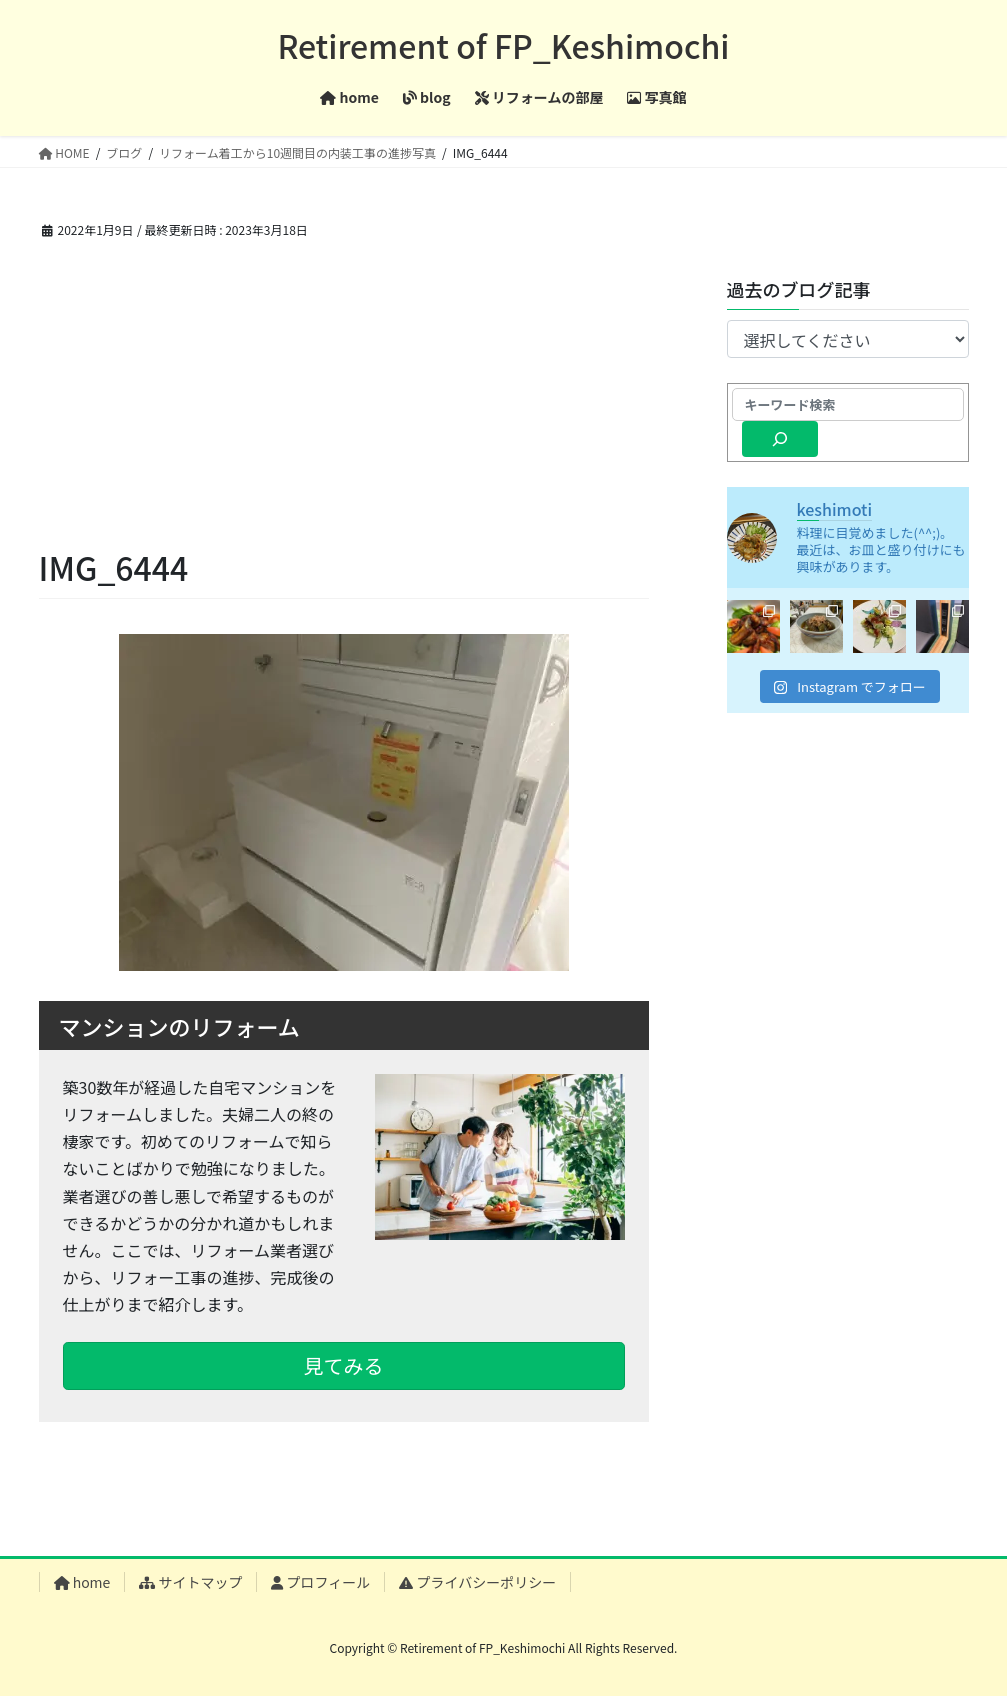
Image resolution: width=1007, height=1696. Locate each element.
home (82, 1582)
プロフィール (320, 1582)
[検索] (780, 439)
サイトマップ (190, 1582)
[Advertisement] (344, 393)
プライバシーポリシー (477, 1582)
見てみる (344, 1365)
